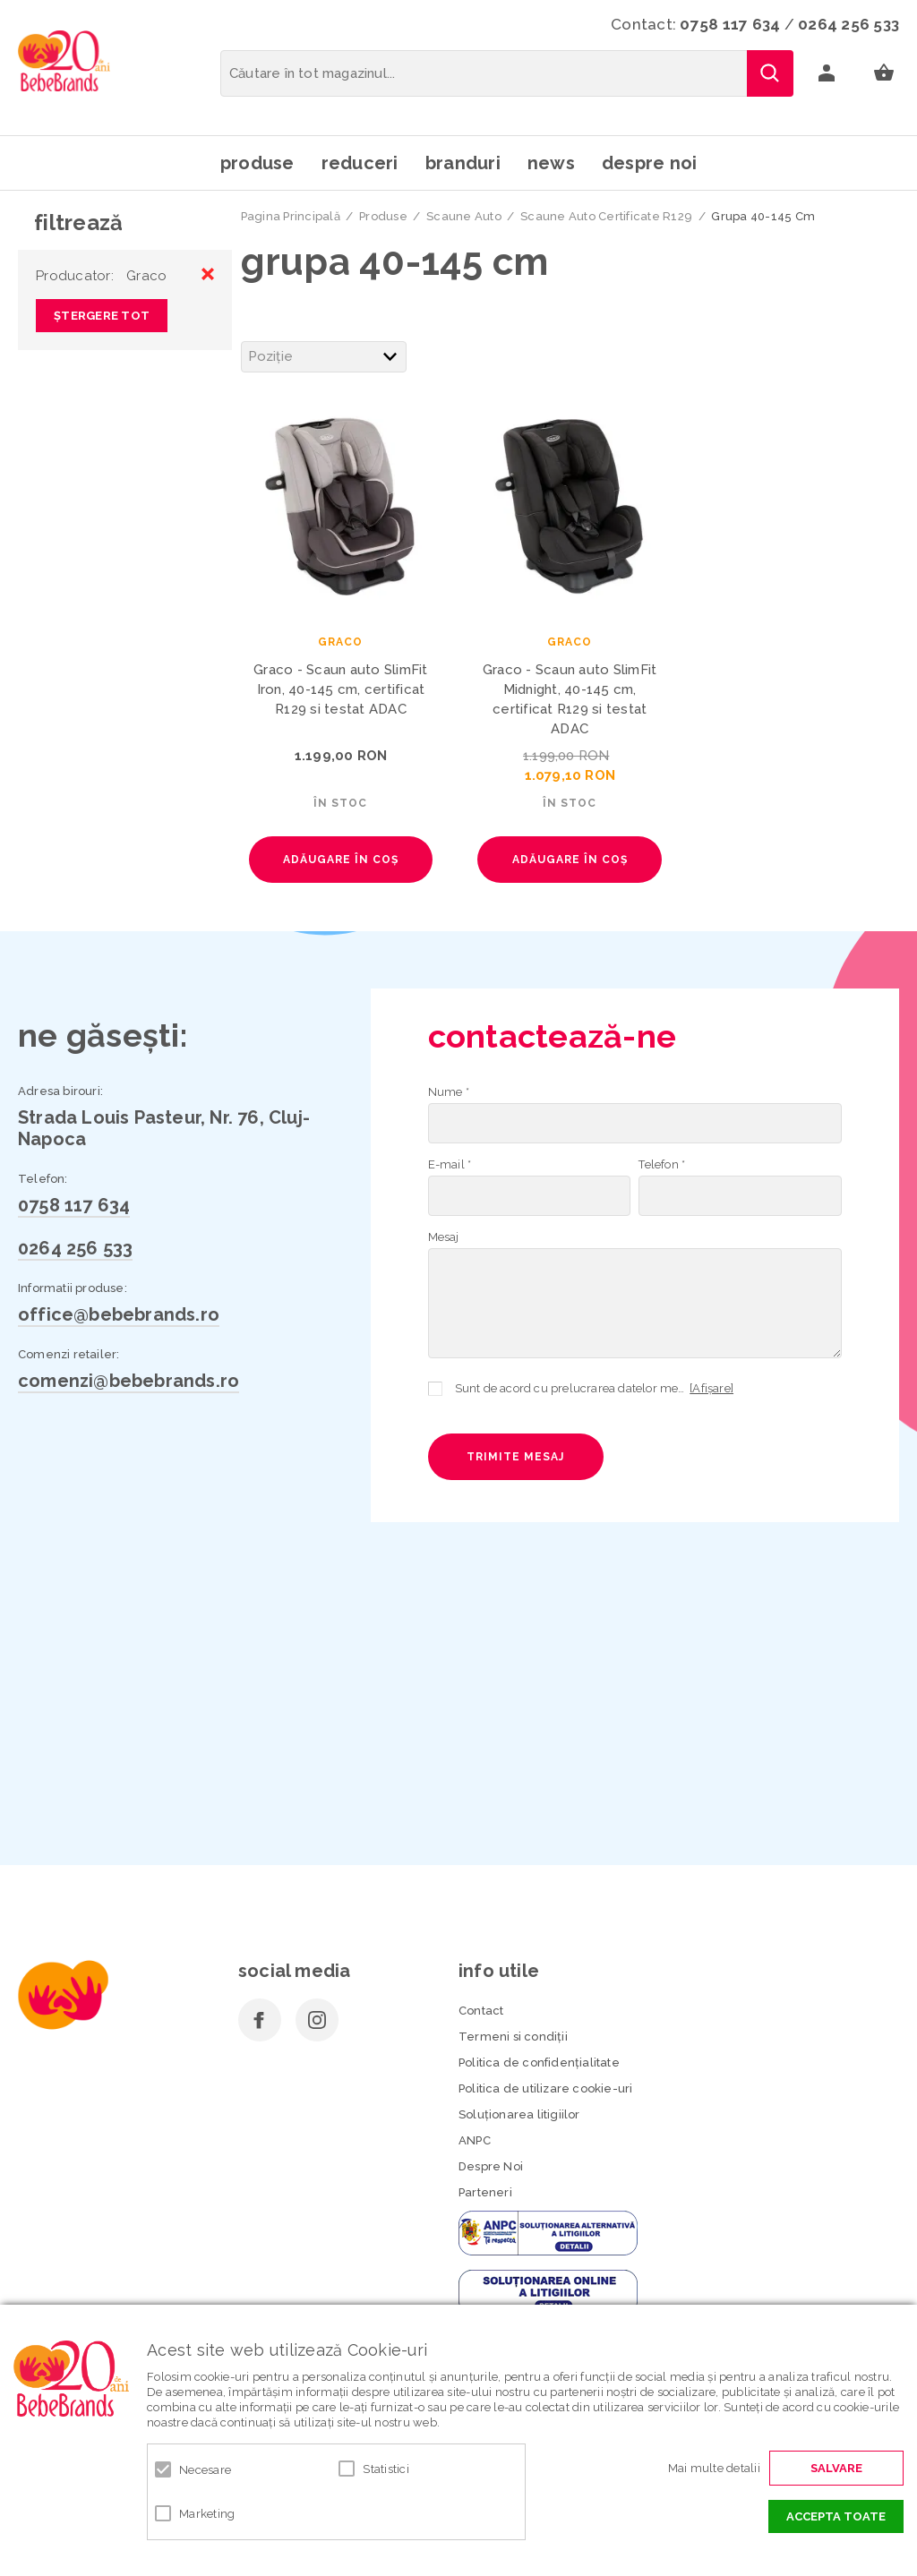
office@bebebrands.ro (118, 1314)
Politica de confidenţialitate (539, 2062)
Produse (257, 163)
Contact (480, 2010)
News (551, 163)
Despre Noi (490, 2166)
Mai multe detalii (714, 2468)
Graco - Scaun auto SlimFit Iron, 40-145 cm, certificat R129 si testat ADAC (340, 689)
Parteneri (485, 2192)
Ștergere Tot (102, 315)
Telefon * (661, 1164)
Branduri (463, 163)
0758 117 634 (730, 24)
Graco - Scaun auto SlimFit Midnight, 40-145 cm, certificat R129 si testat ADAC (570, 699)
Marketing (207, 2513)
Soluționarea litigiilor (519, 2114)
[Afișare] (711, 1388)
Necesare (205, 2470)
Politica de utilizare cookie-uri (545, 2088)
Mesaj (443, 1237)
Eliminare (207, 274)
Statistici (386, 2469)
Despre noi (650, 163)
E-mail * (450, 1164)
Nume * (448, 1092)
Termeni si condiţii (513, 2036)
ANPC (474, 2140)
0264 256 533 (848, 24)
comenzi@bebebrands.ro (128, 1380)
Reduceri (360, 163)
